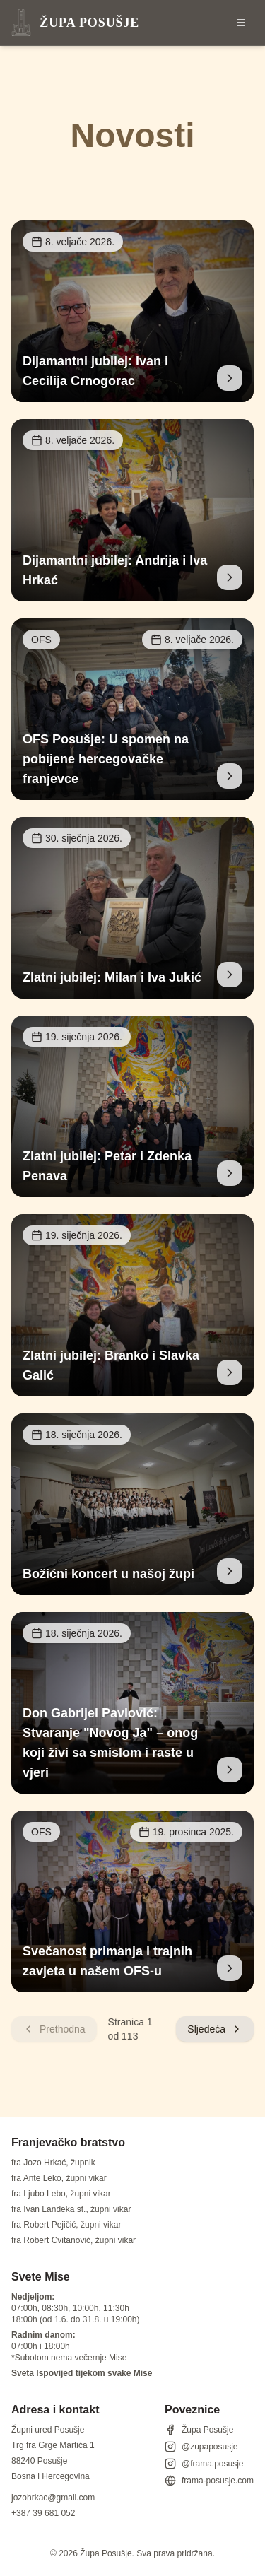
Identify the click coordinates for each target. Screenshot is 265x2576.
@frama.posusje (204, 2463)
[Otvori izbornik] (241, 22)
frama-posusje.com (209, 2480)
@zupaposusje (201, 2446)
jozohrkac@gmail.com (53, 2498)
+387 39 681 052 (43, 2513)
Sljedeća (214, 2029)
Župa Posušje (199, 2429)
